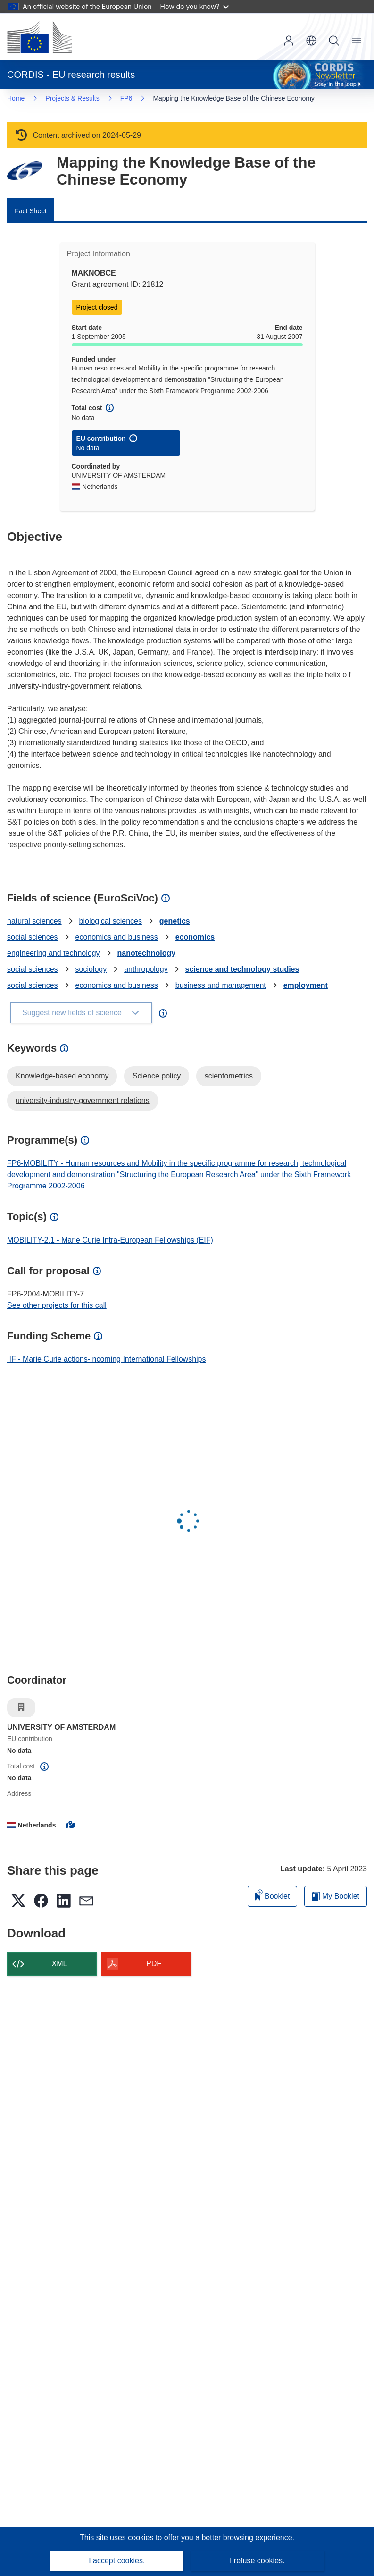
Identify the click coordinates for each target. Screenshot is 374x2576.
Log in (288, 40)
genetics (174, 921)
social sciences (32, 937)
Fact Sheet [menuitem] (31, 211)
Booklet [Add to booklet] (272, 1894)
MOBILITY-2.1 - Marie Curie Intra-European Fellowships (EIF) (110, 1240)
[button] (311, 40)
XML (59, 1964)
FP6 (126, 98)
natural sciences (34, 921)
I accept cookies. (117, 2561)
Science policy (157, 1076)
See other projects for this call (57, 1305)
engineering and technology (53, 953)
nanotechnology (146, 953)
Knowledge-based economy (62, 1076)
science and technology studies (242, 969)
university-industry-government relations (83, 1100)
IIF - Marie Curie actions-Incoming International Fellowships (106, 1359)
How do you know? (194, 6)
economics (195, 937)
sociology (91, 969)
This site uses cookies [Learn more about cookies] (118, 2538)
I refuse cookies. (257, 2561)
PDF (153, 1964)
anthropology (146, 969)
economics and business (116, 937)
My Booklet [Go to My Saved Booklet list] (335, 1896)
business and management (220, 985)
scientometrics (229, 1076)
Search (334, 40)
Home (16, 98)
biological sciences (110, 921)
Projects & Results (72, 98)
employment (305, 985)
